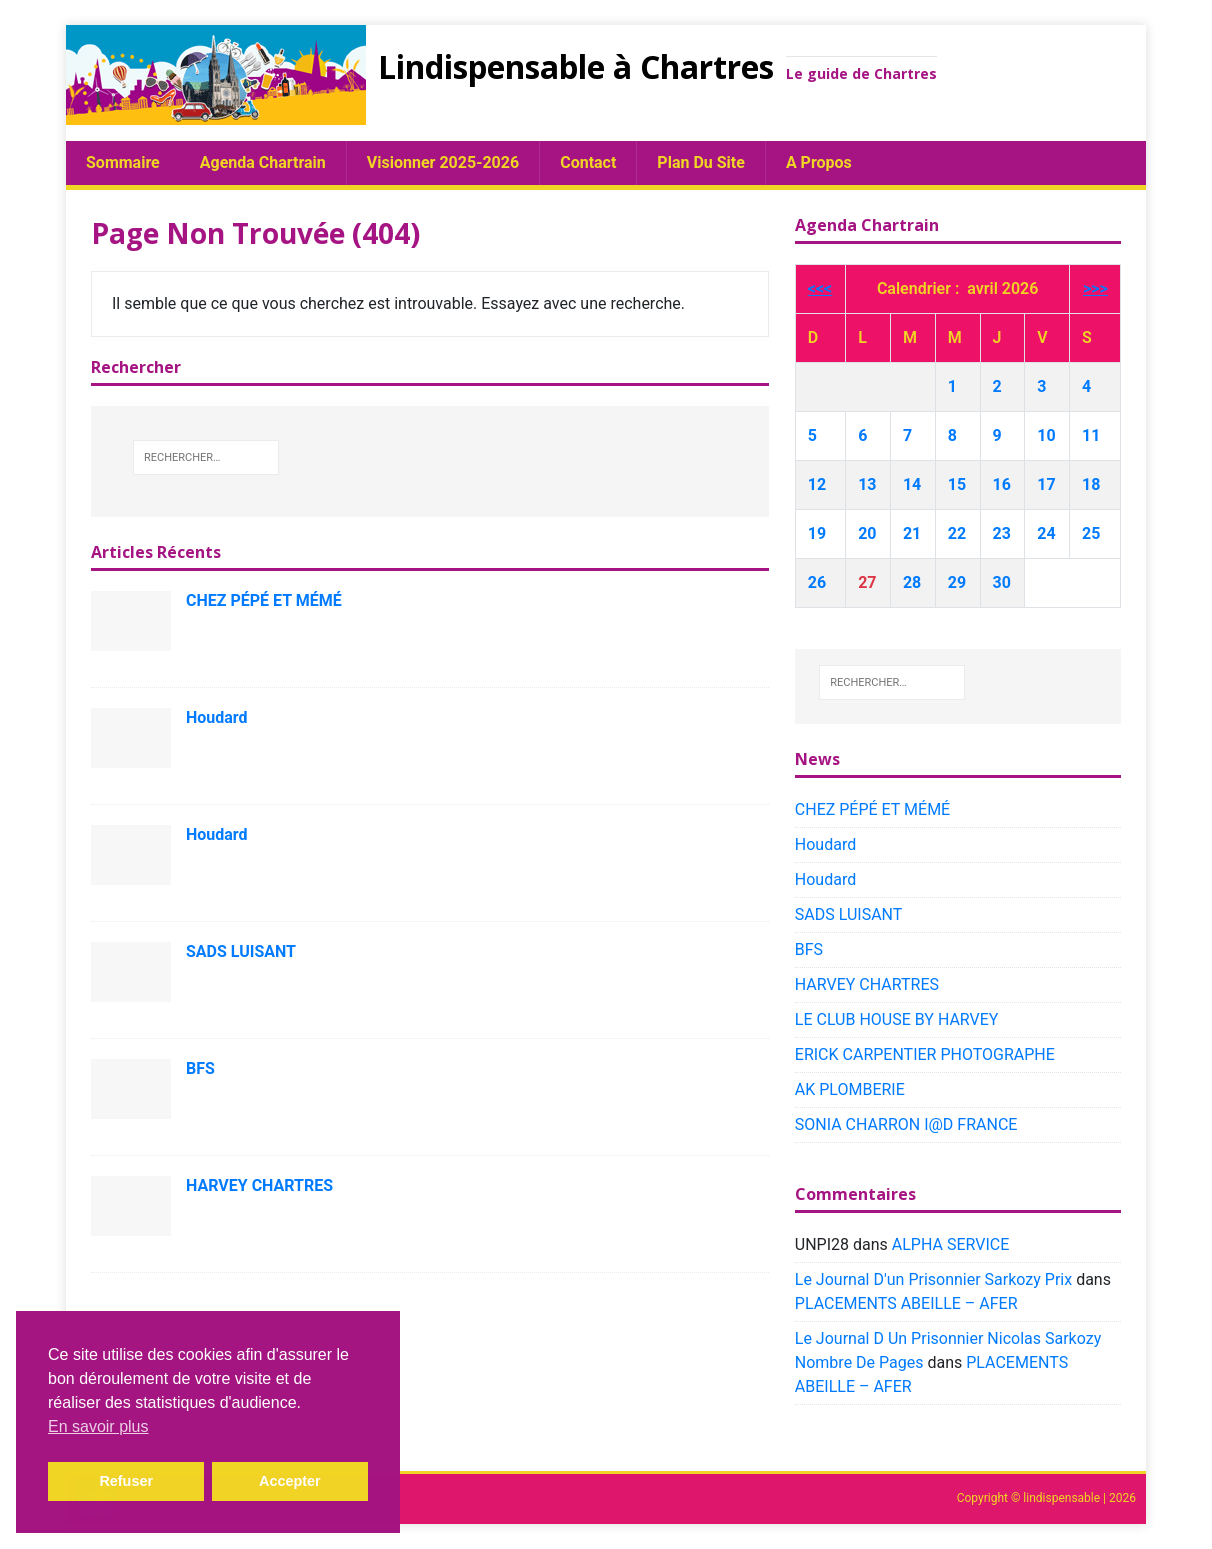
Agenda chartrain (263, 162)
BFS (200, 1068)
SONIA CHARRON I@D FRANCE (906, 1124)
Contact (588, 162)
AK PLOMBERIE (850, 1089)
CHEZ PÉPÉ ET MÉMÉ (264, 600)
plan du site (701, 162)
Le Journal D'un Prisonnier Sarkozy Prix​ (933, 1279)
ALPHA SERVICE (950, 1244)
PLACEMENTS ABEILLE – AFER (906, 1303)
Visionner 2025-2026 (443, 162)
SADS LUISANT (241, 951)
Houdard (217, 717)
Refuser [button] (126, 1481)
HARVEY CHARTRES (259, 1185)
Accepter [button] (290, 1481)
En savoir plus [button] (98, 1426)
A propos (819, 162)
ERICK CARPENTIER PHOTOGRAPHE (925, 1054)
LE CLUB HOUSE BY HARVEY (897, 1019)
